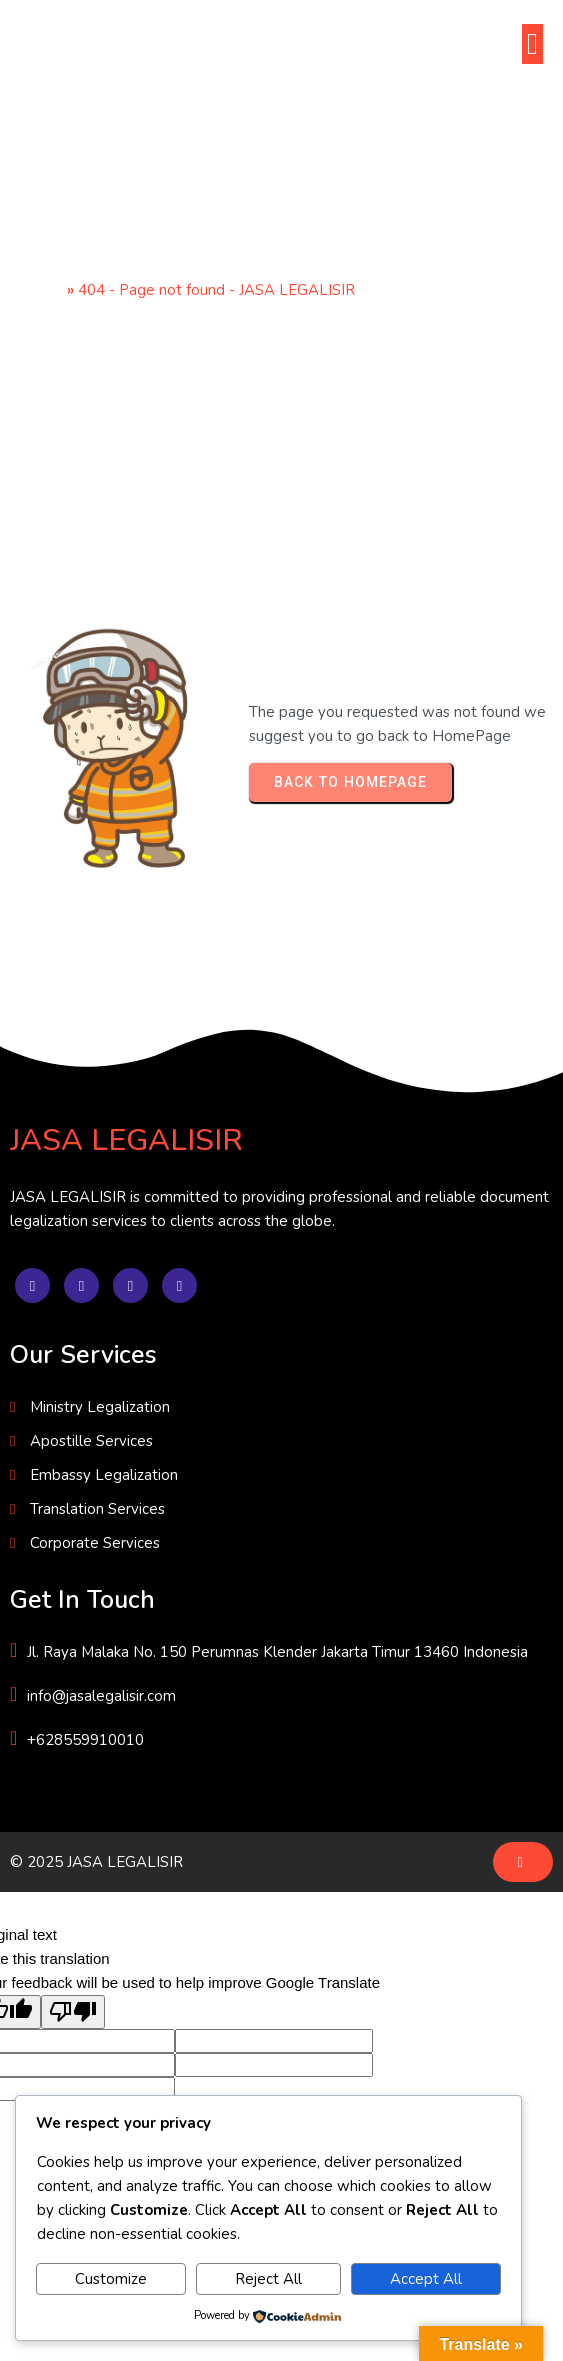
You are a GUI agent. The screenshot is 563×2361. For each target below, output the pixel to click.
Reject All (268, 2279)
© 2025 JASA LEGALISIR (96, 1862)
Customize (111, 2279)
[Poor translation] (73, 2011)
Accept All (426, 2279)
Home (41, 290)
